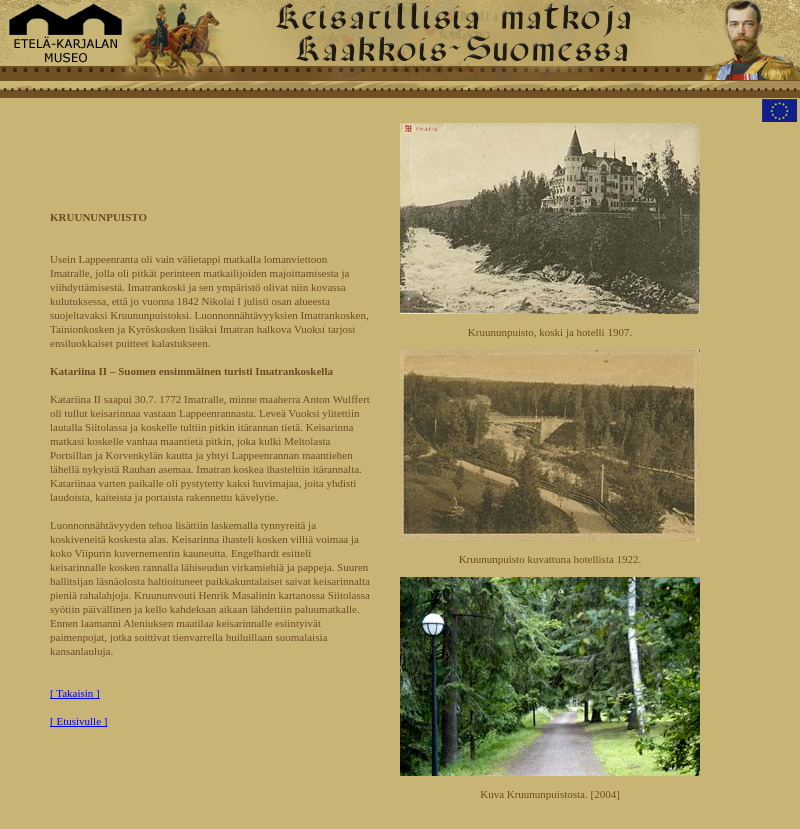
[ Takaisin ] (75, 693)
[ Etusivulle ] (78, 721)
